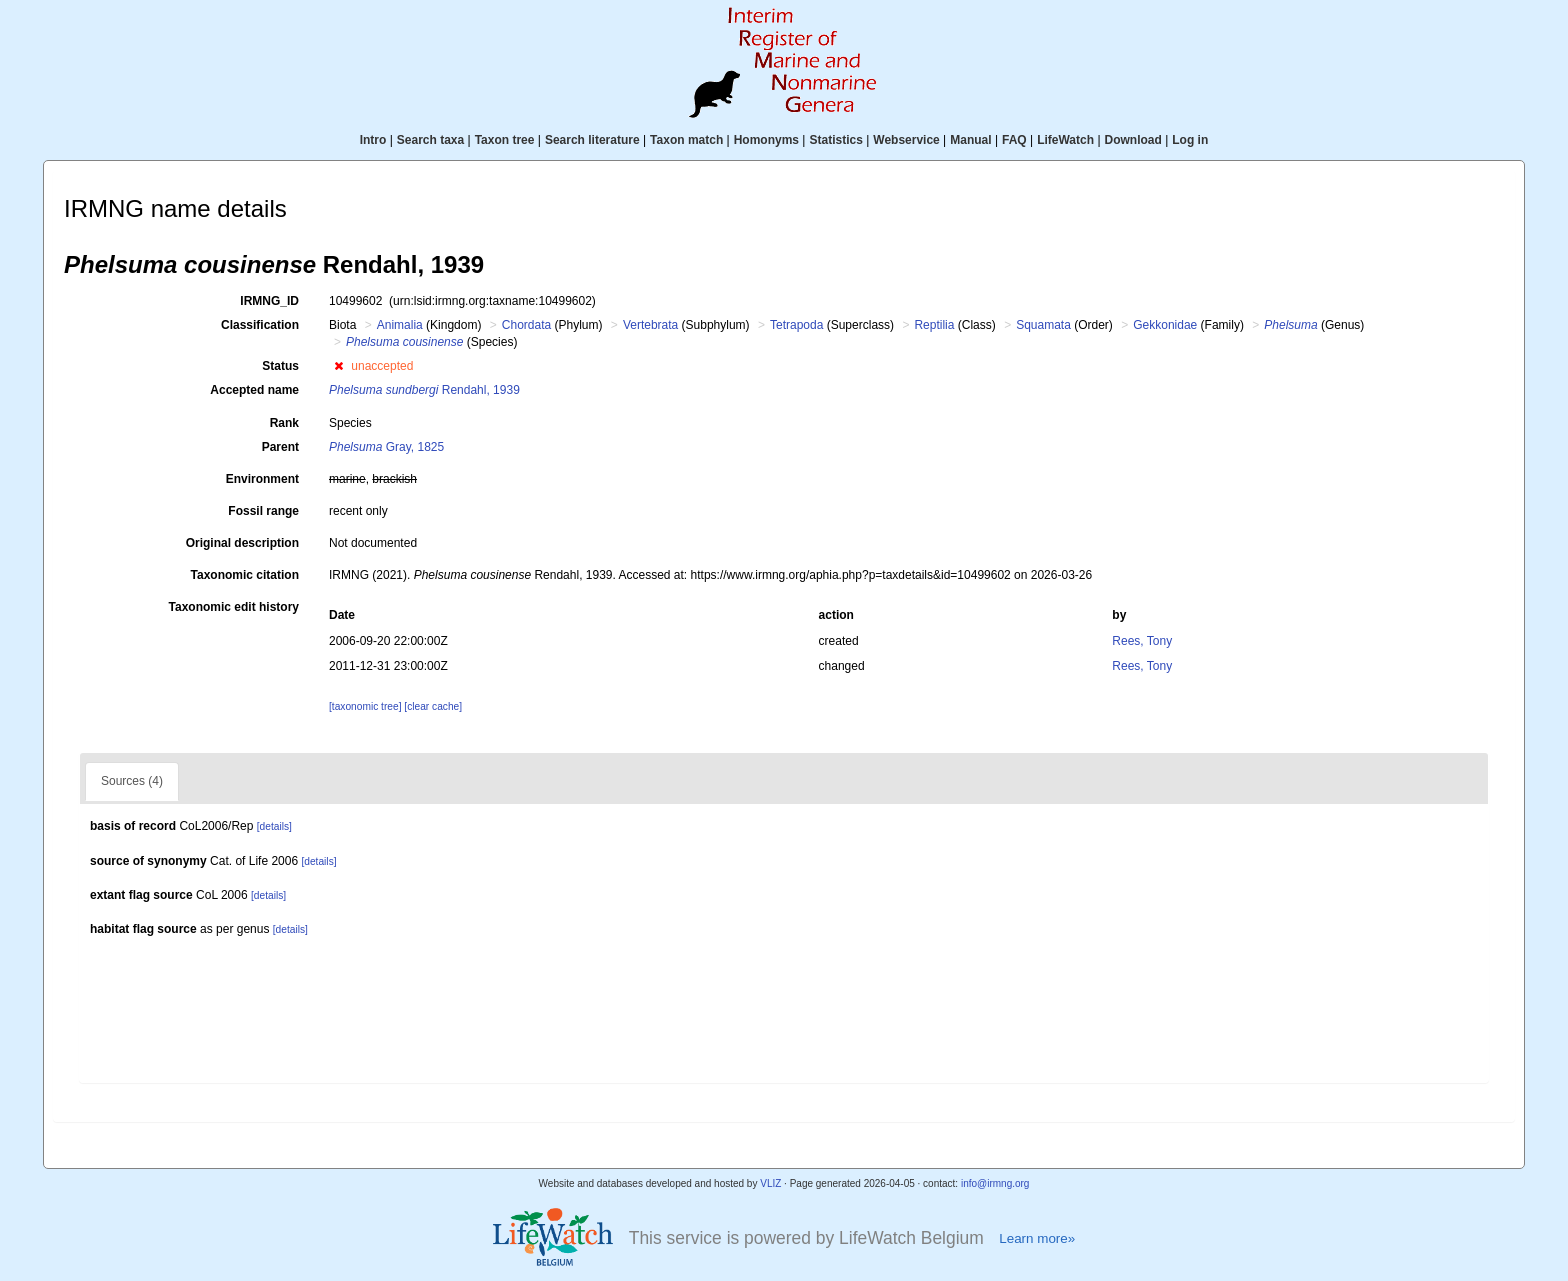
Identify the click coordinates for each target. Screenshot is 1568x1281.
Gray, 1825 (386, 447)
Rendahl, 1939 (424, 390)
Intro (373, 140)
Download (1133, 140)
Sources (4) (132, 781)
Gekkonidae (1165, 325)
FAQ (1014, 140)
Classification (260, 325)
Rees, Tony (1142, 641)
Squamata (1043, 325)
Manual (970, 140)
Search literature (592, 140)
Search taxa (430, 140)
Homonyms (766, 140)
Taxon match (686, 140)
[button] (338, 366)
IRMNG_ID (269, 301)
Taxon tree (505, 140)
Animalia (400, 325)
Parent (280, 447)
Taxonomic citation (245, 575)
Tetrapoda (796, 325)
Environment (262, 479)
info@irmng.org (995, 1183)
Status (280, 366)
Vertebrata (650, 325)
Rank (284, 423)
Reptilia (934, 325)
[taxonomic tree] (365, 706)
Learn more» (1037, 1238)
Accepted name (254, 390)
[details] (274, 826)
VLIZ (770, 1183)
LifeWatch (1065, 140)
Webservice (906, 140)
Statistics (835, 140)
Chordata (526, 325)
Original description (242, 543)
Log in (1190, 140)
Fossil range (263, 511)
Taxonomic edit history (234, 607)
